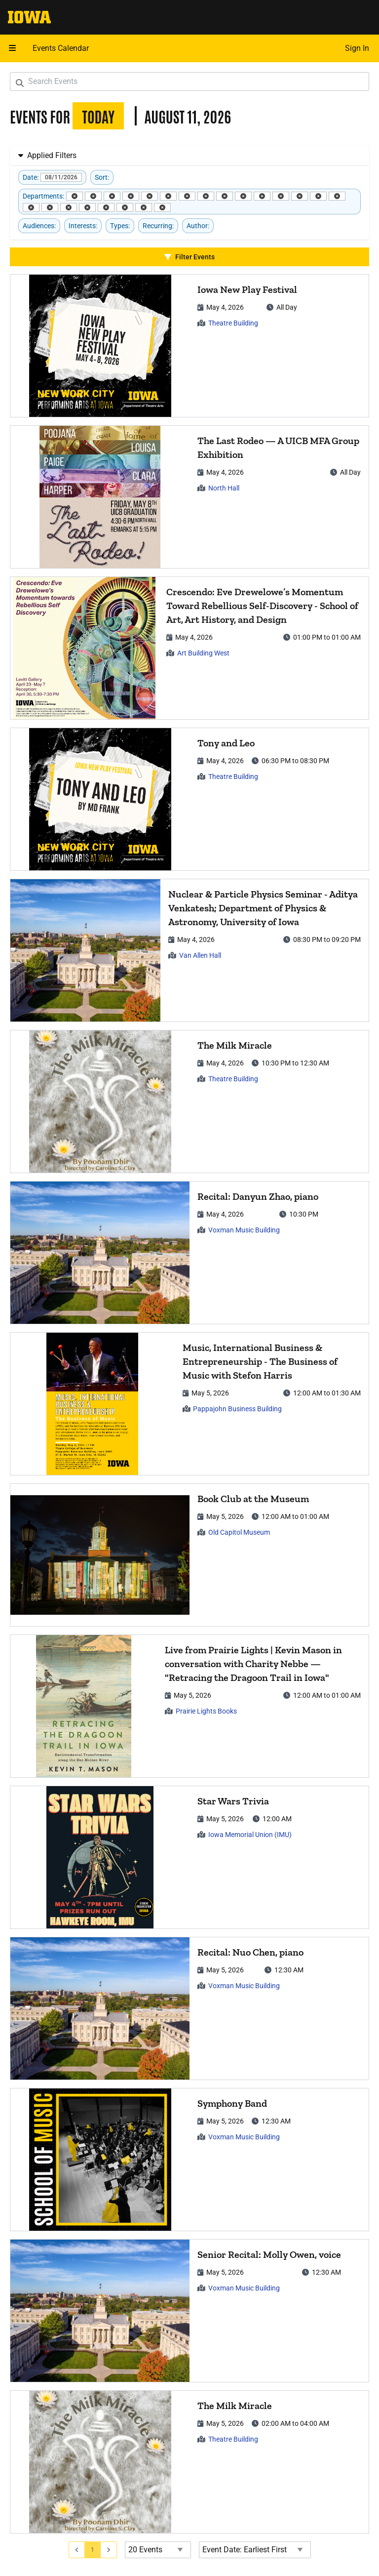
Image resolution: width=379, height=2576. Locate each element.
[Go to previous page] (77, 2549)
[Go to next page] (109, 2549)
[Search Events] (189, 81)
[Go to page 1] (93, 2549)
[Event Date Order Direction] (255, 2549)
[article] (189, 345)
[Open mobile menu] (12, 48)
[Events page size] (158, 2549)
